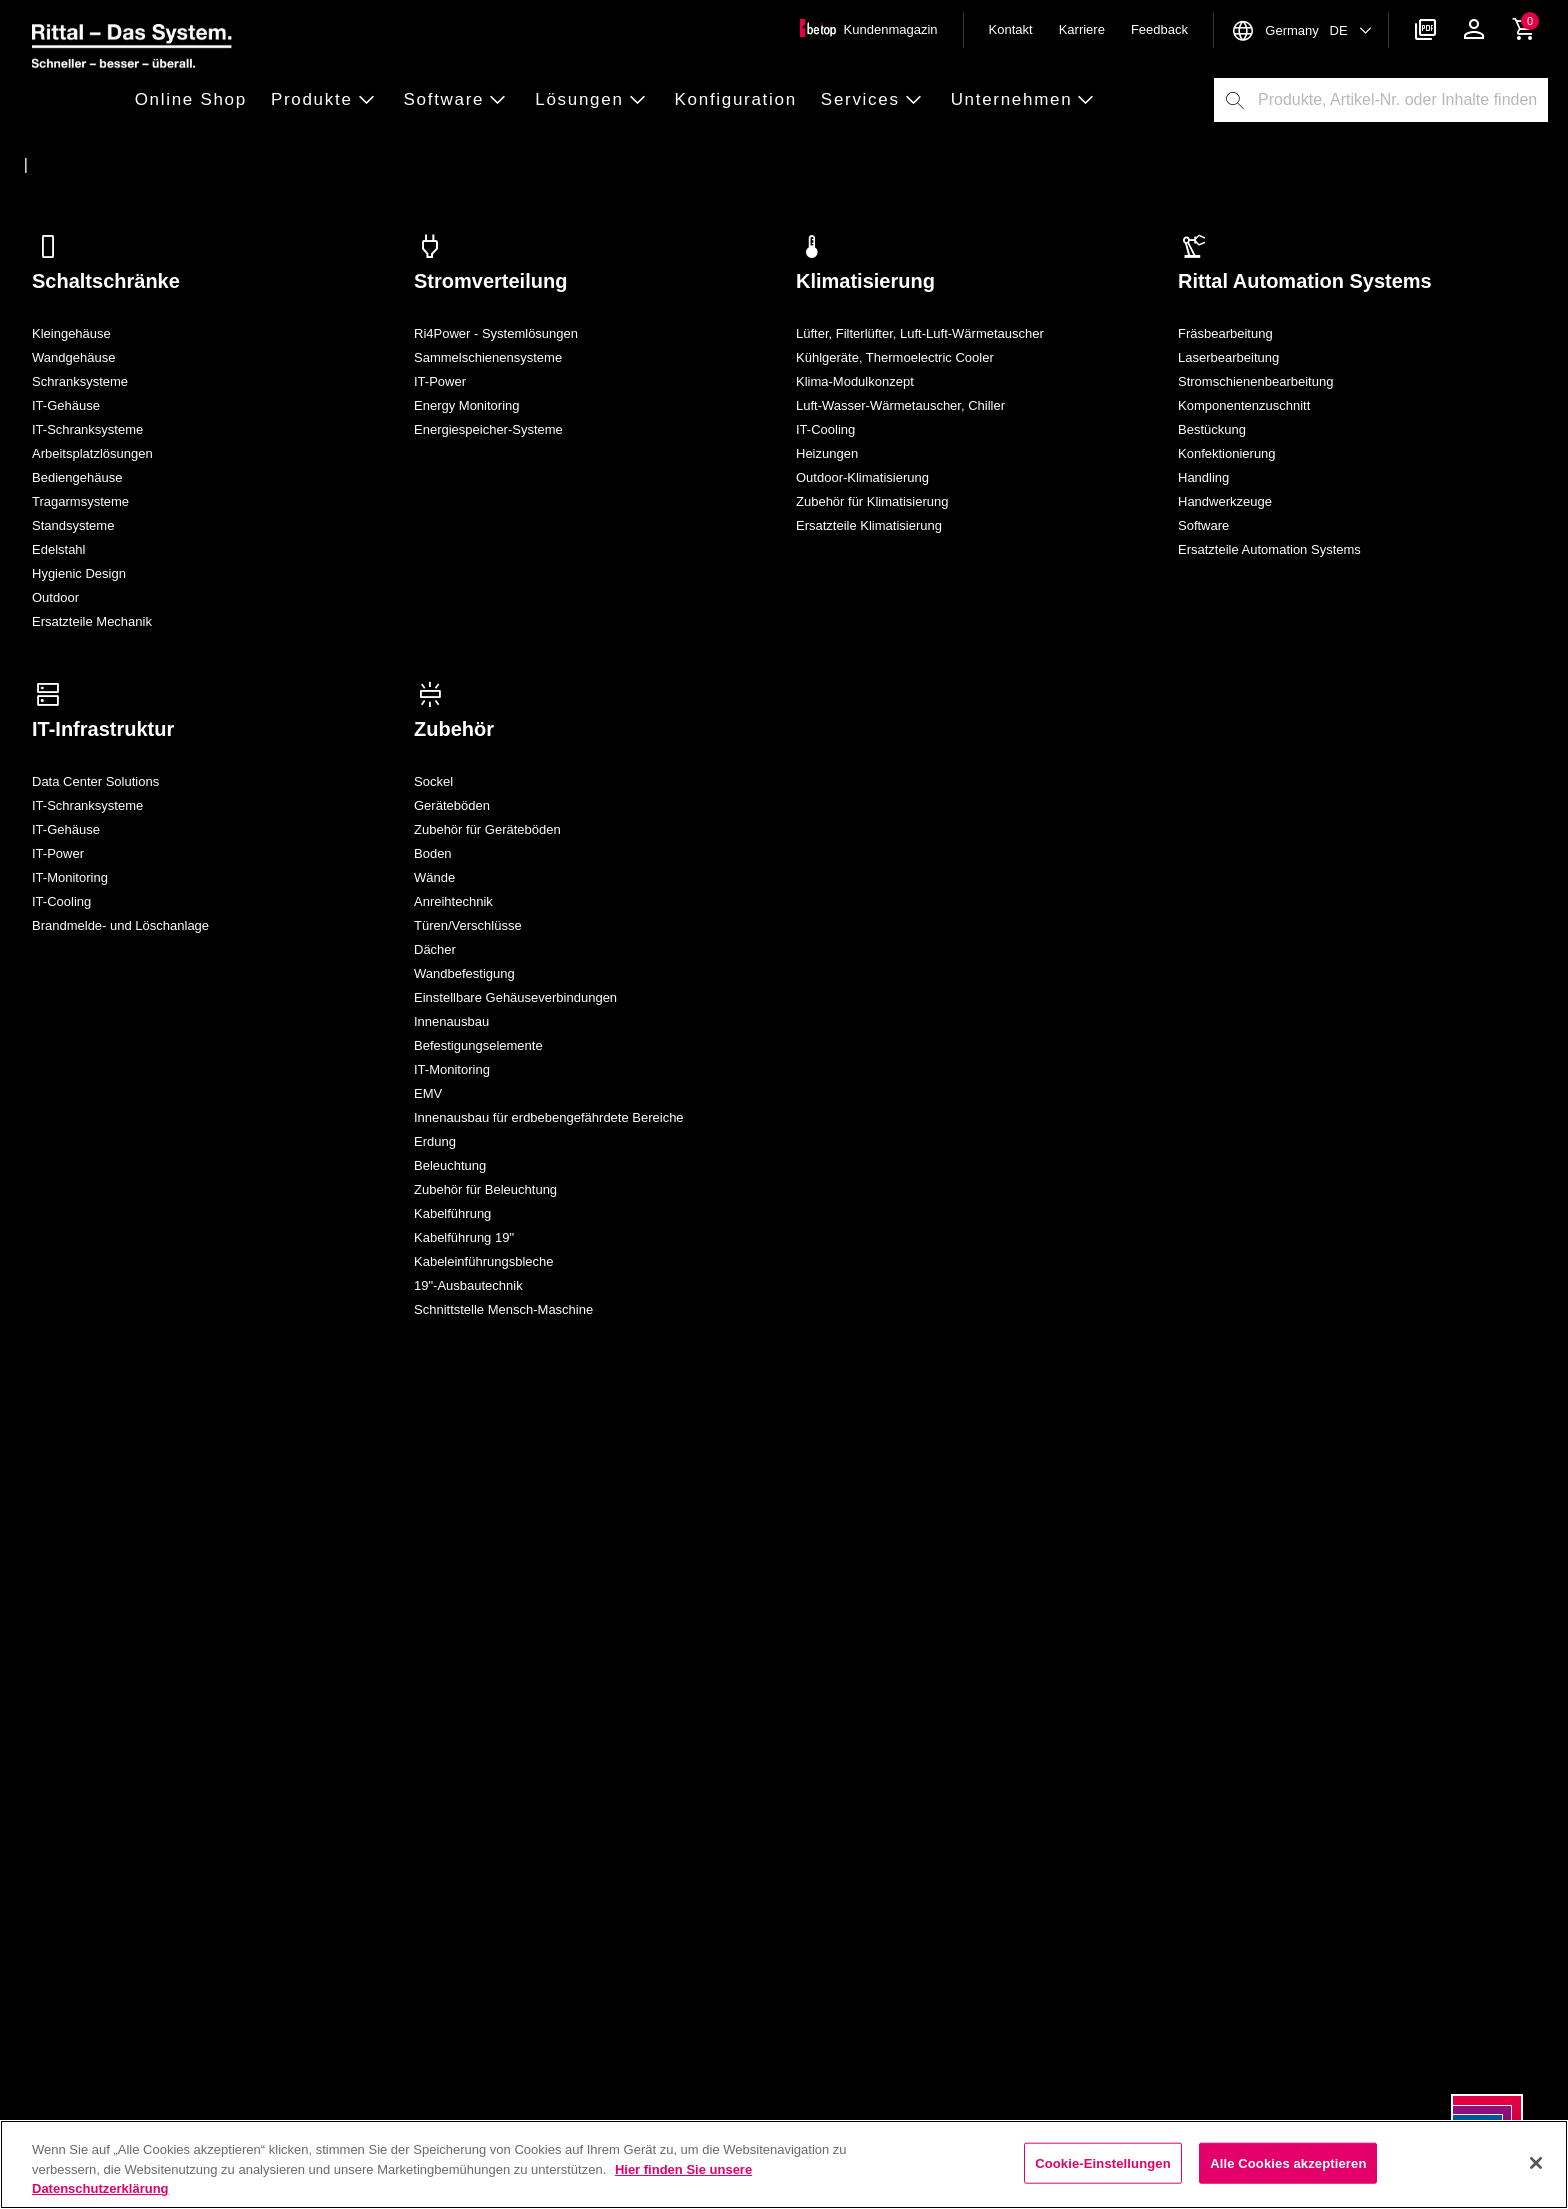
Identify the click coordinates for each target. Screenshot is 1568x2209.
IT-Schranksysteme (87, 429)
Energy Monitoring (467, 405)
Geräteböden (452, 805)
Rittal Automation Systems (1305, 281)
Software (1203, 525)
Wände (434, 877)
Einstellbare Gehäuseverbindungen (515, 997)
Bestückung (1212, 429)
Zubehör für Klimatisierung (872, 501)
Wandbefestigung (464, 973)
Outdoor (55, 597)
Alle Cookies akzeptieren (1288, 2162)
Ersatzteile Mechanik (92, 621)
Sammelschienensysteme (488, 357)
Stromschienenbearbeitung (1255, 381)
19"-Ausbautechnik (468, 1285)
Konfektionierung (1227, 453)
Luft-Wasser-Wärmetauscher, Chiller (900, 405)
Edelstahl (58, 549)
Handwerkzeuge (1225, 501)
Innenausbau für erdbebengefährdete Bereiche (549, 1117)
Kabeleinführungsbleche (484, 1261)
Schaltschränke (106, 281)
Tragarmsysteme (80, 501)
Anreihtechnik (453, 901)
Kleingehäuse (71, 333)
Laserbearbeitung (1228, 357)
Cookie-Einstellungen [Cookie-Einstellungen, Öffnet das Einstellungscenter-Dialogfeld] (1103, 2162)
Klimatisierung (865, 281)
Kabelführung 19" (464, 1237)
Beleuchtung (450, 1165)
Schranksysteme (80, 381)
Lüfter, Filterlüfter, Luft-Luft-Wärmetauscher (920, 333)
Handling (1203, 477)
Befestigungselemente (478, 1045)
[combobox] (1402, 100)
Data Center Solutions (95, 781)
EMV (428, 1093)
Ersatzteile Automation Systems (1269, 549)
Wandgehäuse (73, 357)
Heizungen (827, 453)
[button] (197, 100)
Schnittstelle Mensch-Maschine (503, 1309)
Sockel (433, 781)
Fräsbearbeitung (1225, 333)
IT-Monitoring (70, 877)
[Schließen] (1536, 2163)
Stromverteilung (490, 281)
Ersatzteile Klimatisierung (869, 525)
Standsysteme (73, 525)
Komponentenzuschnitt (1244, 405)
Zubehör (454, 729)
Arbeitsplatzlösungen (92, 453)
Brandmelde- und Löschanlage (120, 925)
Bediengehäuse (77, 477)
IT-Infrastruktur (103, 729)
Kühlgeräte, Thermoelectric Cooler (895, 357)
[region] (784, 2164)
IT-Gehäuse (66, 405)
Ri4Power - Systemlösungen (496, 333)
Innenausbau (451, 1021)
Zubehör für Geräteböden (487, 829)
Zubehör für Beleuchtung (485, 1189)
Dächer (435, 949)
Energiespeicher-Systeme (488, 429)
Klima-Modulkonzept (855, 381)
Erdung (435, 1141)
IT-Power (440, 381)
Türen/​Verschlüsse (468, 925)
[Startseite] (62, 165)
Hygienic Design (79, 573)
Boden (433, 853)
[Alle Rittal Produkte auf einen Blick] (196, 165)
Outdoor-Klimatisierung (862, 477)
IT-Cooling (825, 429)
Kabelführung (452, 1213)
